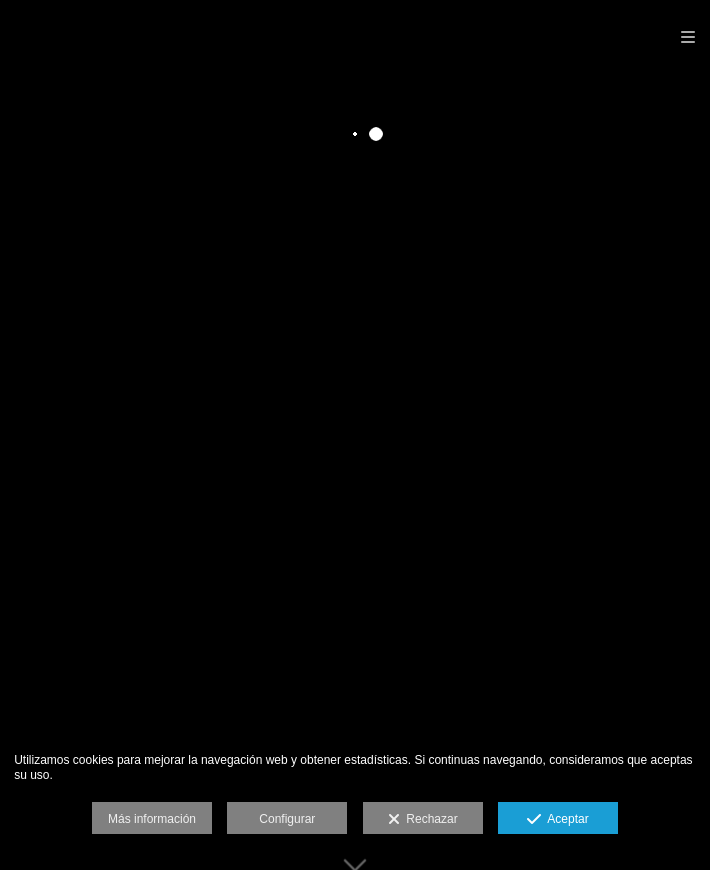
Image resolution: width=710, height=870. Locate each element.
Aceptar (557, 820)
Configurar (287, 819)
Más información (152, 819)
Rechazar (423, 820)
